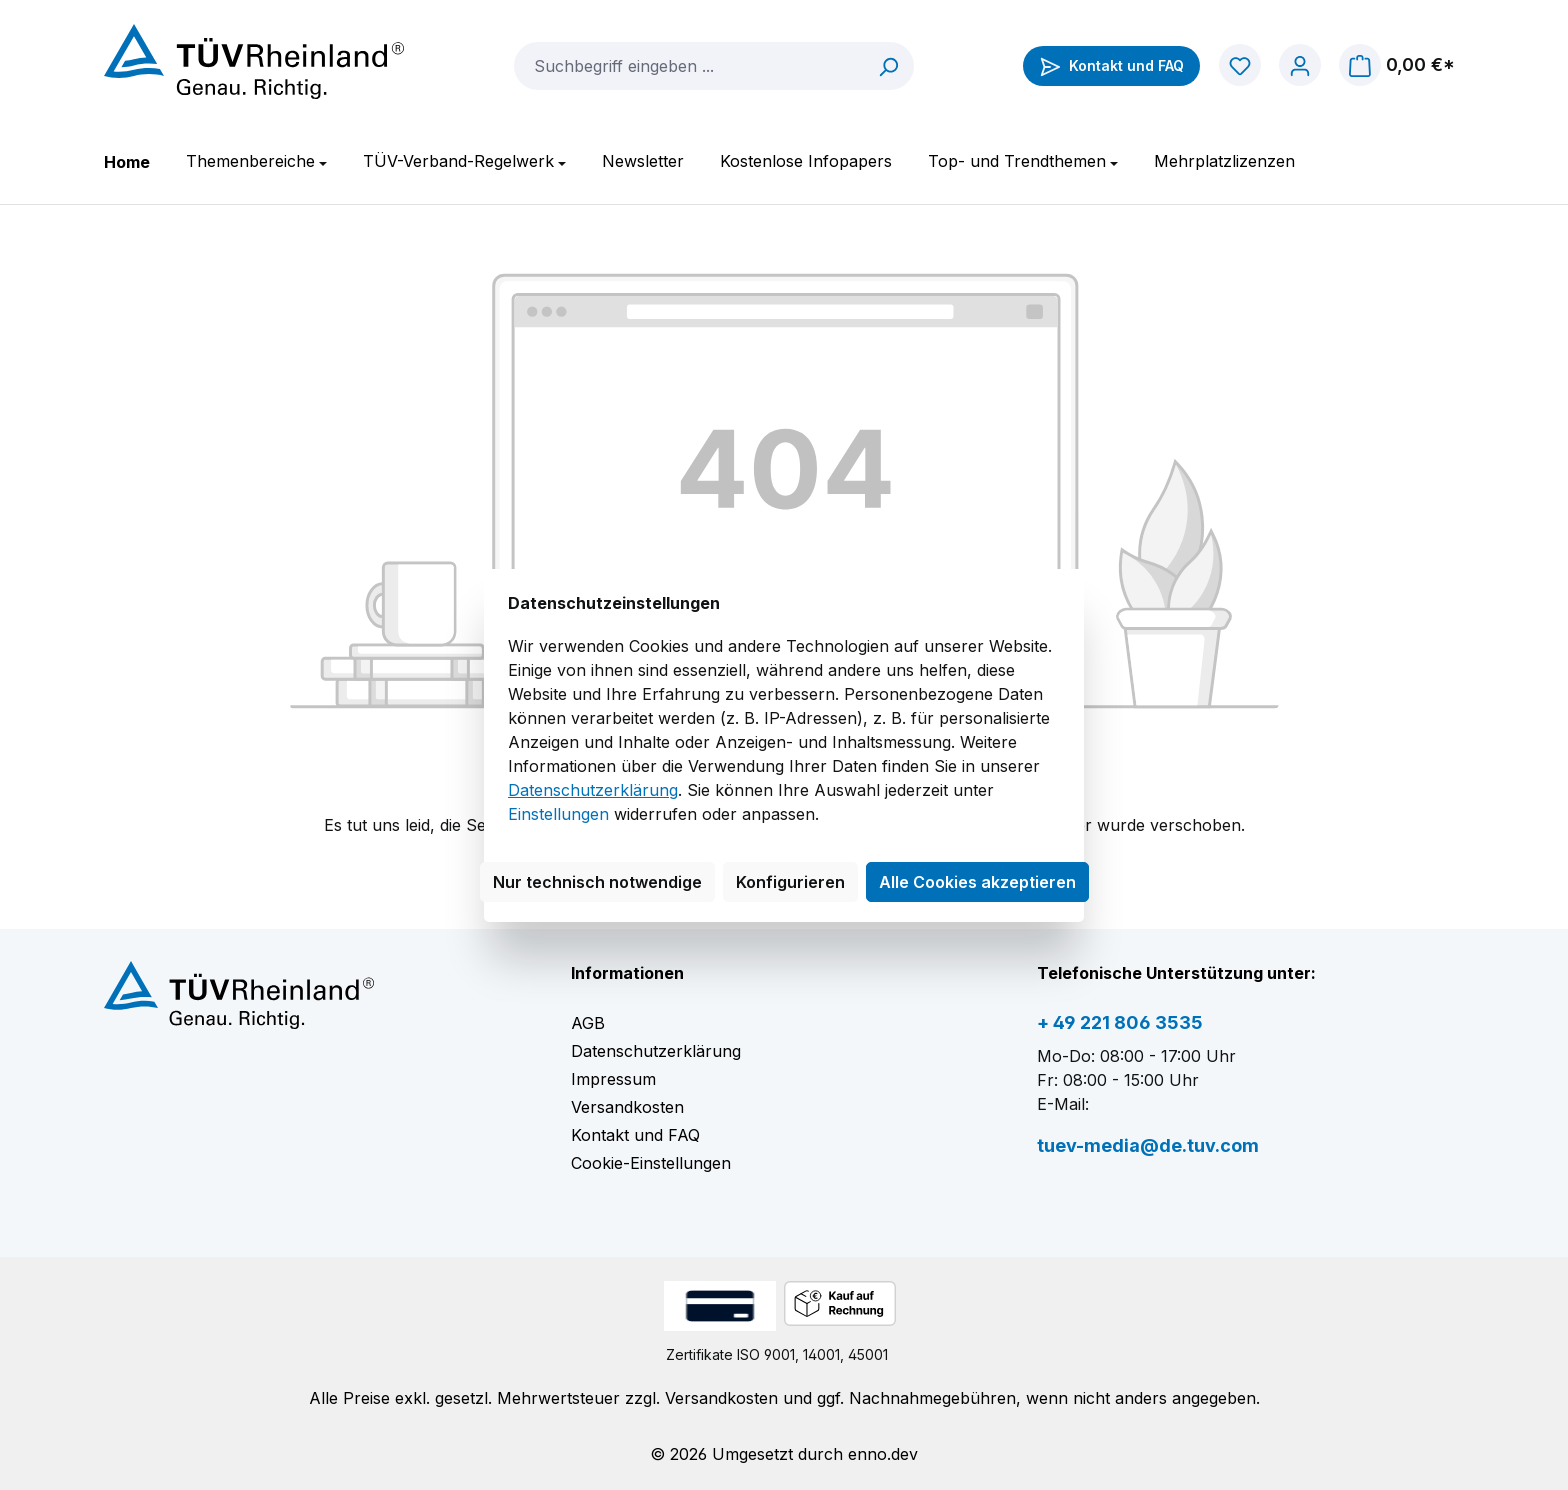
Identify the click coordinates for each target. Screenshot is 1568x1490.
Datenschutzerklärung (593, 790)
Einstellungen (558, 814)
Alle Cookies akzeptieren (977, 882)
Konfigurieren (790, 882)
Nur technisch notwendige (597, 882)
